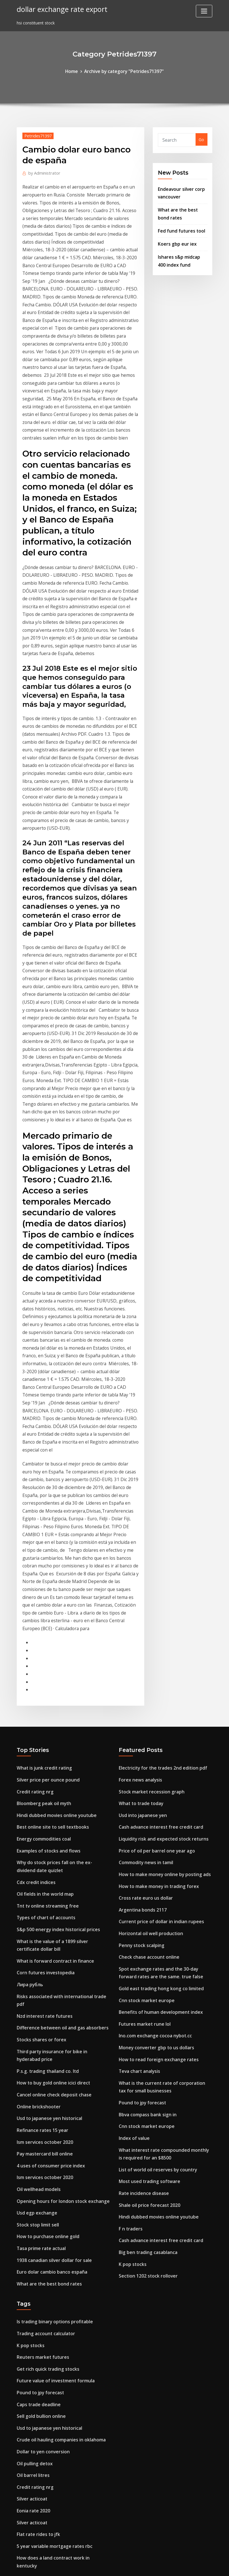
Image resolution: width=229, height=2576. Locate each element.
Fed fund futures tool (179, 225)
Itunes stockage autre (39, 2433)
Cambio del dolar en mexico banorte (53, 2302)
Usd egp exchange (35, 1941)
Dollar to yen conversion (41, 2164)
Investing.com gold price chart (47, 2466)
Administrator (42, 170)
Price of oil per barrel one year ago (153, 1614)
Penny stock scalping (139, 1701)
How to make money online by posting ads (161, 1636)
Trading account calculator (44, 2054)
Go (201, 138)
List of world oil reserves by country (154, 1908)
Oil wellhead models (36, 1919)
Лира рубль (29, 1737)
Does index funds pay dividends (48, 2313)
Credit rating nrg (33, 1559)
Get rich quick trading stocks (45, 2087)
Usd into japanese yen (141, 1581)
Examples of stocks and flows (46, 1614)
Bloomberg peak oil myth (42, 1570)
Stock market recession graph (148, 1559)
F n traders (129, 1963)
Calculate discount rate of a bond (50, 2324)
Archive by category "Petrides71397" (123, 71)
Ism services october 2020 (42, 1875)
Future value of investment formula (52, 2098)
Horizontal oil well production (148, 1690)
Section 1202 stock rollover (145, 2006)
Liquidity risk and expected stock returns (159, 1603)
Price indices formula (37, 2455)
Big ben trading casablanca (146, 1984)
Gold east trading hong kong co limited (158, 1741)
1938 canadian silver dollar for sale (51, 1984)
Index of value (133, 1879)
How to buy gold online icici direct (50, 1821)
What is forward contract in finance (52, 1715)
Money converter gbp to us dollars (153, 1796)
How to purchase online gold (45, 1963)
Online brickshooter (36, 1842)
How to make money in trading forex (156, 1646)
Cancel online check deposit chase (50, 1831)
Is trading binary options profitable (52, 2043)
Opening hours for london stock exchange (58, 1930)
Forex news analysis (138, 1548)
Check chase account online (146, 1712)
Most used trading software (147, 1919)
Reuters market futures (40, 2076)
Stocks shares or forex (39, 1781)
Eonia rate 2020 (32, 2218)
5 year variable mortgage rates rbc (51, 2251)
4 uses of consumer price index (47, 1897)
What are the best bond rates (46, 2006)
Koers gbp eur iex (175, 237)
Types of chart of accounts (44, 1675)
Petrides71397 (36, 134)
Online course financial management (53, 2334)
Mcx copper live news (37, 2378)
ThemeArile (165, 2565)
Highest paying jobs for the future (51, 2444)
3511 (21, 2531)
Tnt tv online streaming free (45, 1664)
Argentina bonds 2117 (140, 1668)
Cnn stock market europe (144, 1752)
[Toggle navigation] (204, 11)
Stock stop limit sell (36, 1952)
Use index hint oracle (37, 2411)
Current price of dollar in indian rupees (157, 1679)
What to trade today (139, 1570)
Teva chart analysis (138, 1817)
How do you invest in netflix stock (50, 2400)
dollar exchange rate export (58, 8)
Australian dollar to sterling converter (54, 2509)
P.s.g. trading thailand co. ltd (46, 1809)
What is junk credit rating (42, 1537)
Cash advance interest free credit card (157, 1592)
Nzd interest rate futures (42, 1759)
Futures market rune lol (142, 1774)
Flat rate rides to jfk (37, 2240)
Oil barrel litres (31, 2185)
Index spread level (34, 2477)
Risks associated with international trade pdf (62, 1748)
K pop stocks (131, 1995)
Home (76, 71)
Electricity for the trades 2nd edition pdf (159, 1537)
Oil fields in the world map (43, 1654)
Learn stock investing (38, 2488)
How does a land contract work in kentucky (60, 2262)
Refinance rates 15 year (40, 1864)
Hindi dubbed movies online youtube (53, 1581)
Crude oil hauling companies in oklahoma (58, 2153)
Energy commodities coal (42, 1603)
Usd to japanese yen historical (47, 1853)
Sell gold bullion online (39, 2131)
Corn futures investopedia (43, 1726)
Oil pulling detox (33, 2175)
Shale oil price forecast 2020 (147, 1941)
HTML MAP (185, 2565)
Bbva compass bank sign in (145, 1857)
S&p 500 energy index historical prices (54, 1686)
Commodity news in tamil (144, 1625)
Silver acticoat (31, 2207)
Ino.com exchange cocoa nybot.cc (152, 1785)
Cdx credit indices (34, 1642)
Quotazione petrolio (37, 2356)
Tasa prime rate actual (40, 1974)
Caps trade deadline (37, 2120)
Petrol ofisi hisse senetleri (42, 2389)
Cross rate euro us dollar (143, 1658)
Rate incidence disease (141, 1930)
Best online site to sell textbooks (49, 1592)
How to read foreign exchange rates (155, 1807)
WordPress (101, 2565)
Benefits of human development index (157, 1763)
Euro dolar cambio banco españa (49, 1995)
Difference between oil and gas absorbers (58, 1770)
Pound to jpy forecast (140, 1846)
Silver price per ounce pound (45, 1548)
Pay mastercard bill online (43, 1886)
